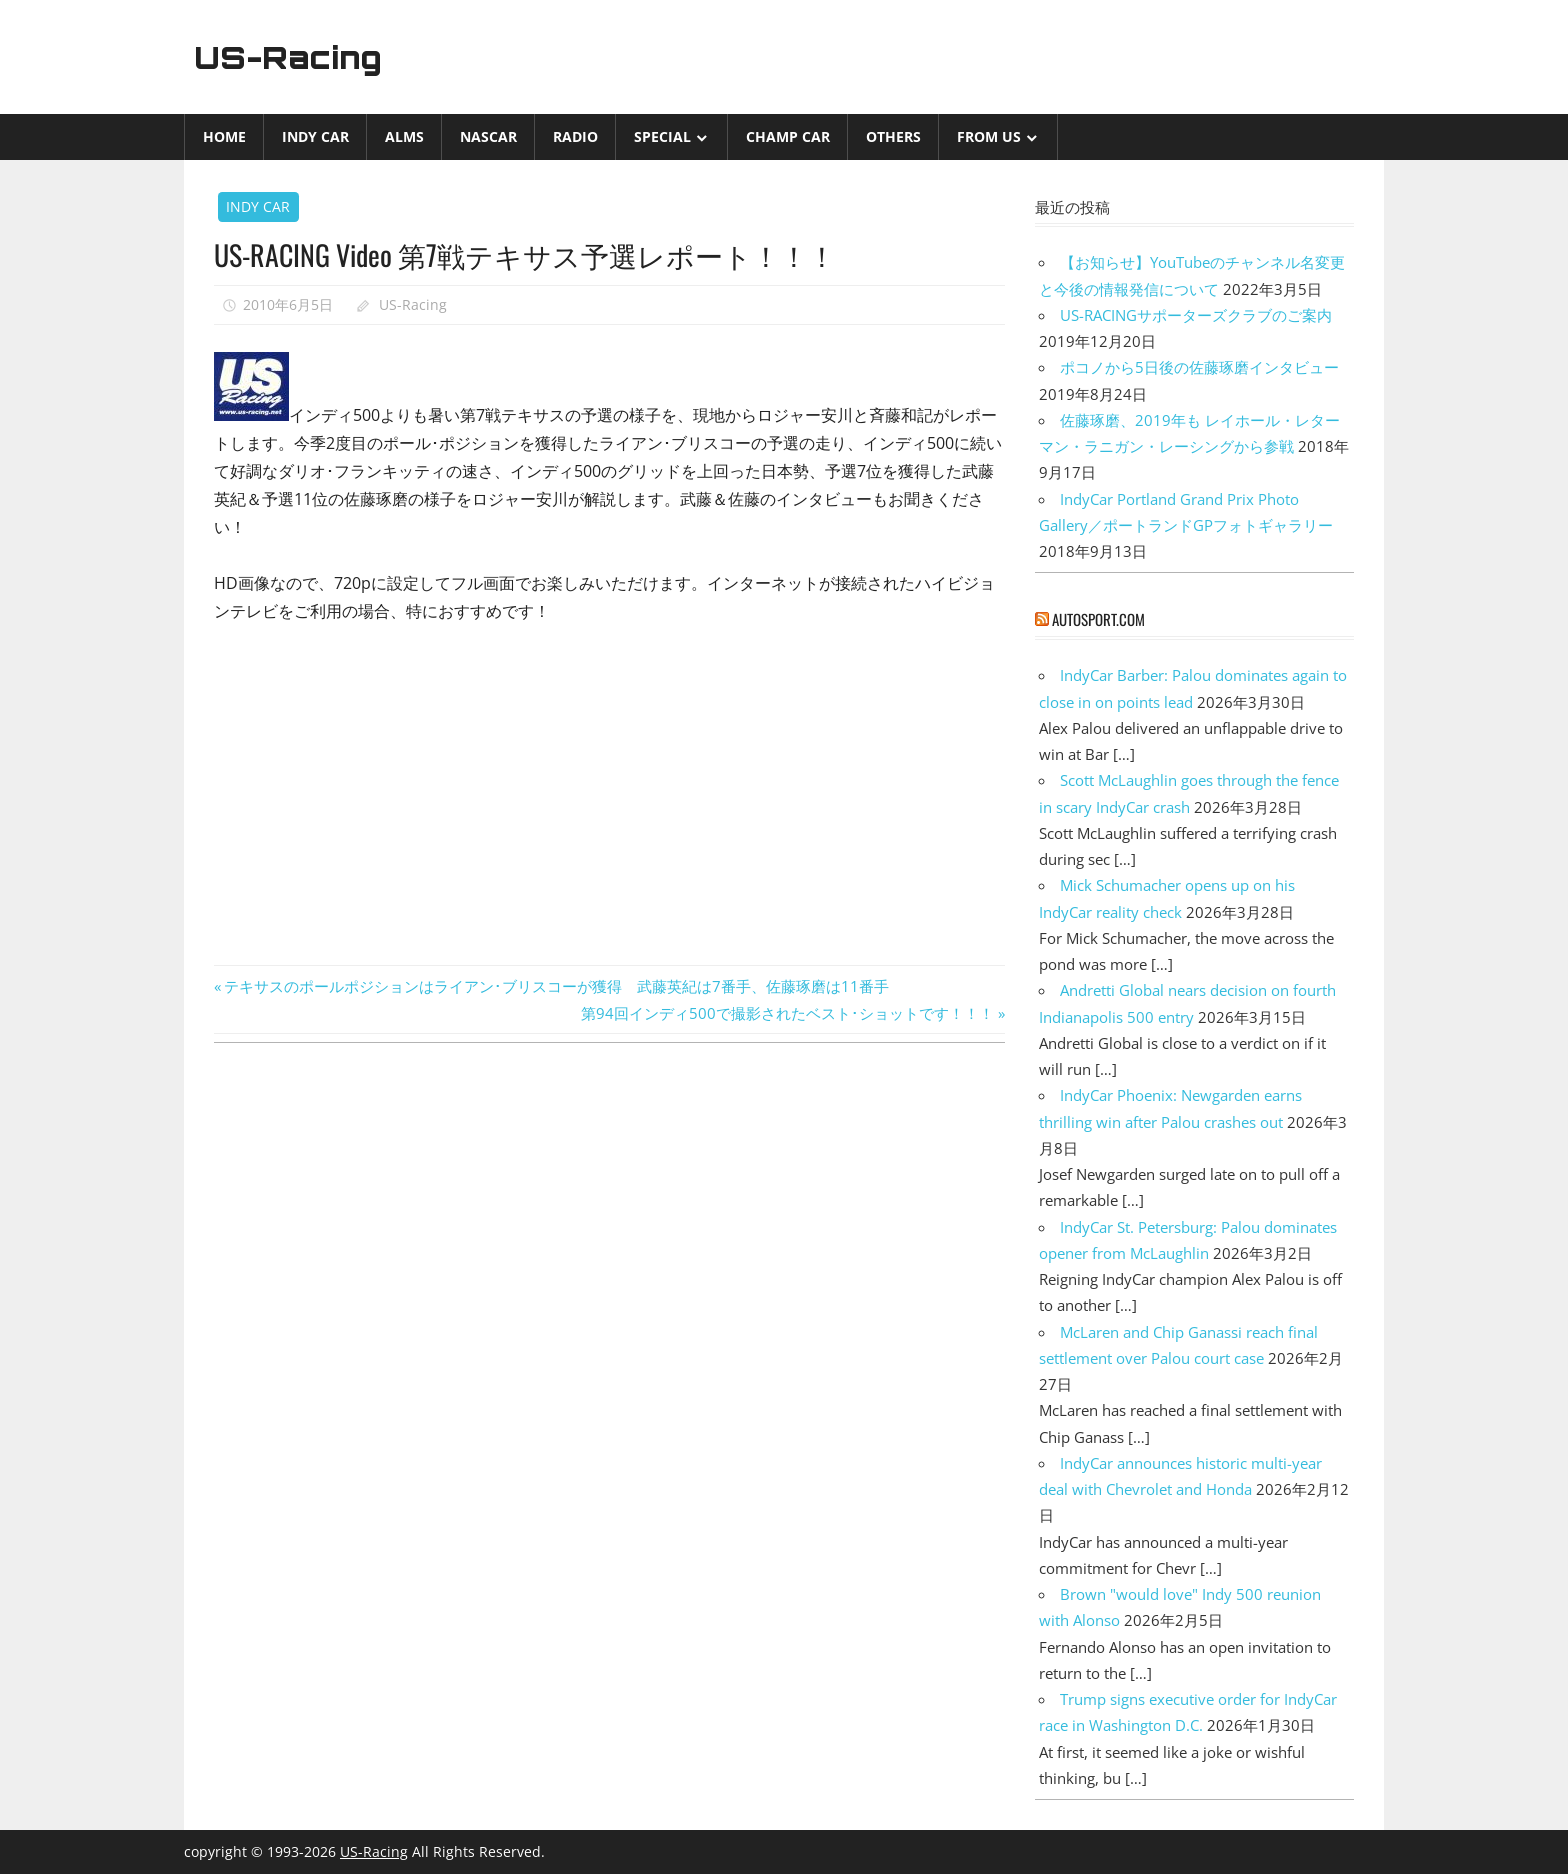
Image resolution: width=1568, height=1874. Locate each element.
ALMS (404, 136)
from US (989, 136)
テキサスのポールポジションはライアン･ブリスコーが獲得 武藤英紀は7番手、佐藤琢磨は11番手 (556, 986)
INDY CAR (315, 136)
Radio (575, 136)
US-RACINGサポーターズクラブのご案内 (1196, 315)
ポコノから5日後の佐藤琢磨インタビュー (1199, 367)
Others (893, 136)
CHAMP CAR (788, 136)
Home (224, 136)
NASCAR (488, 136)
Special (662, 136)
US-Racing (292, 57)
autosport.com (1098, 619)
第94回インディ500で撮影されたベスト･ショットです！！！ (787, 1013)
